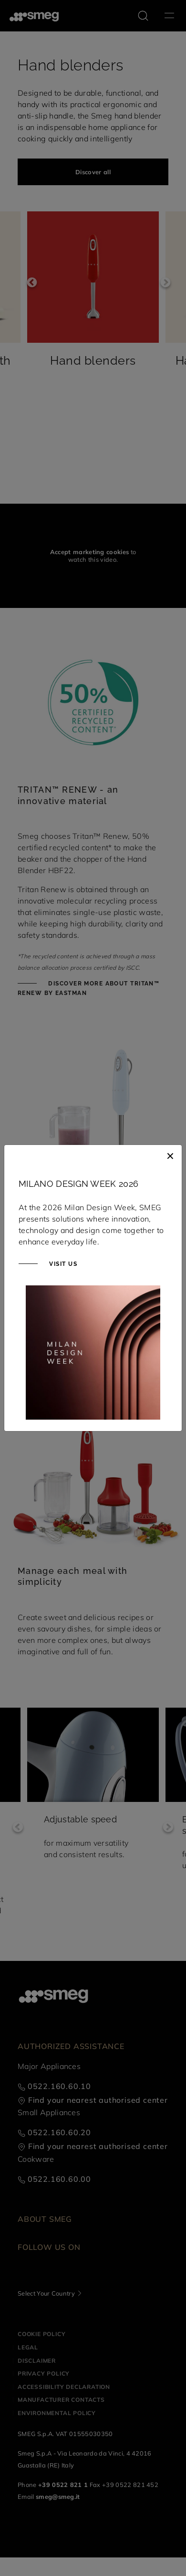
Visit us (62, 1264)
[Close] (170, 1154)
